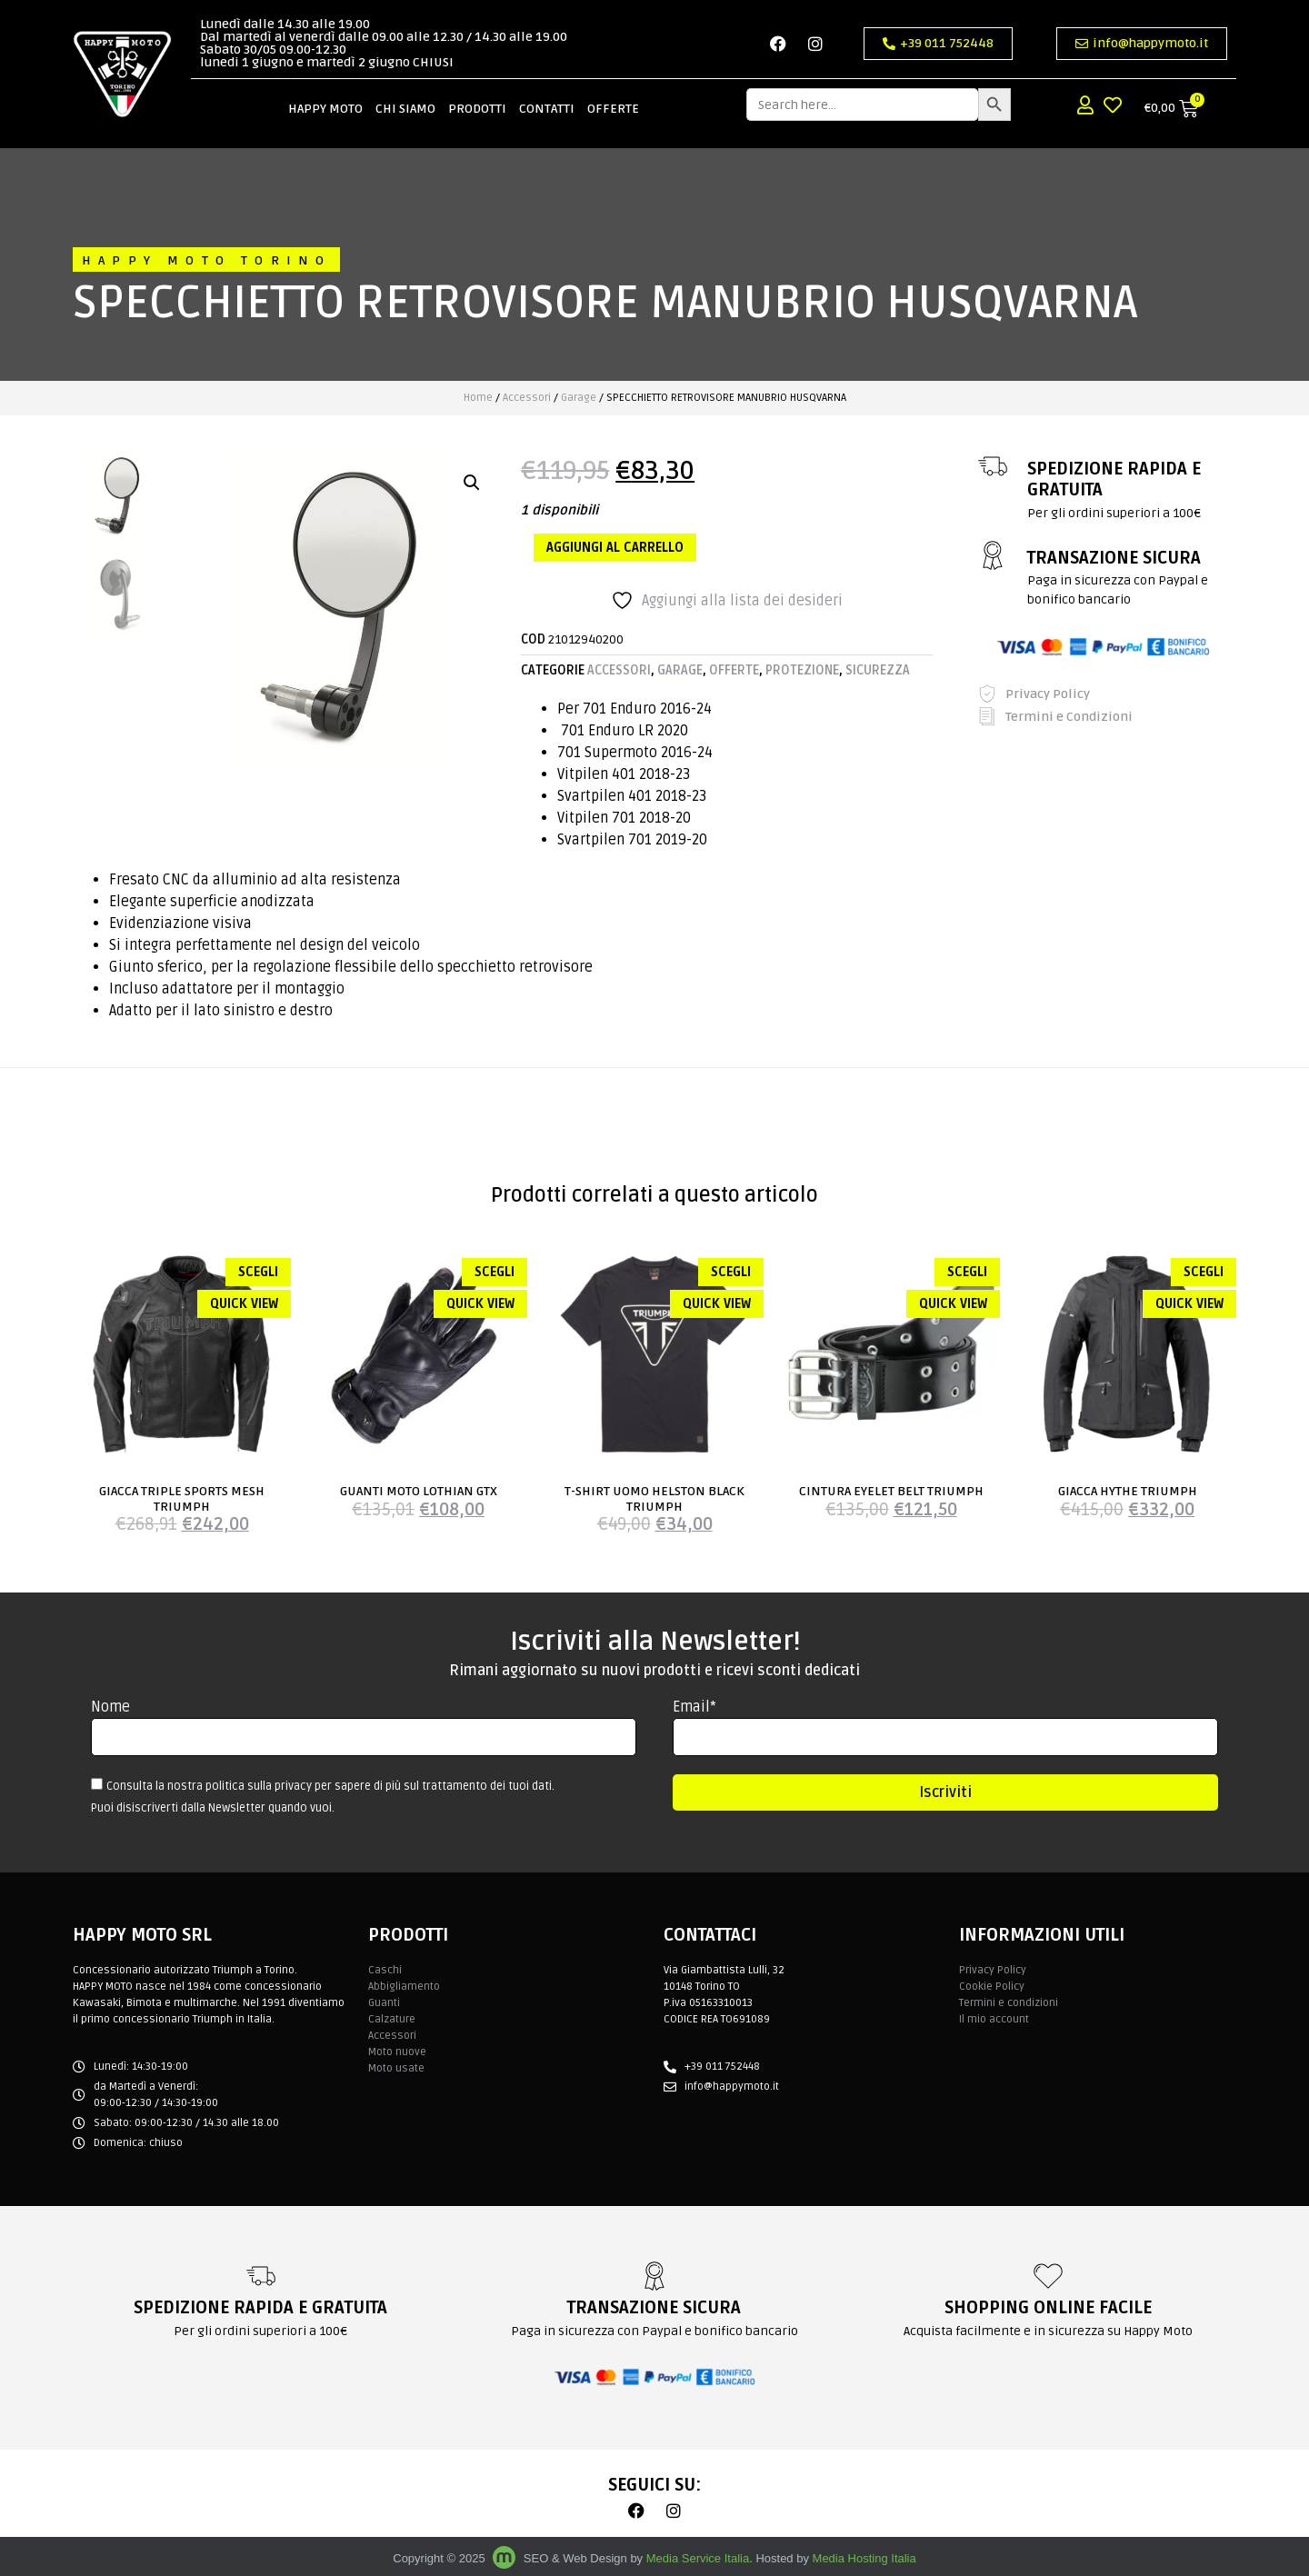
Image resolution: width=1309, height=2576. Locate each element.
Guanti (384, 2003)
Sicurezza (877, 670)
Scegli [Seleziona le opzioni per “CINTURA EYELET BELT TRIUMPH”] (967, 1272)
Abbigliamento (404, 1986)
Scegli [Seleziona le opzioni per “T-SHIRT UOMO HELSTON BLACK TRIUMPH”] (731, 1272)
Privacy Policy (992, 1970)
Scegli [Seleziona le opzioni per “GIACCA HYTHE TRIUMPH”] (1204, 1272)
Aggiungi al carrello (615, 547)
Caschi (385, 1970)
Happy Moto (325, 94)
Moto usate (396, 2068)
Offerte (613, 94)
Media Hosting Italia (864, 2558)
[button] (471, 482)
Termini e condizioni (1008, 2003)
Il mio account (994, 2019)
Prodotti (477, 94)
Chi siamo (405, 94)
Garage (578, 397)
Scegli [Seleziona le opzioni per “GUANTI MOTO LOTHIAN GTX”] (495, 1272)
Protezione (802, 670)
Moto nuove (397, 2052)
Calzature (391, 2019)
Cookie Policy (991, 1986)
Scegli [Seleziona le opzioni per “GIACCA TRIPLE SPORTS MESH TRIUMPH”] (258, 1272)
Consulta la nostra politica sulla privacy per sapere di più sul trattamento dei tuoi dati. (330, 1786)
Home (478, 397)
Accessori (527, 397)
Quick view (244, 1304)
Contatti (547, 94)
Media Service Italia (697, 2558)
